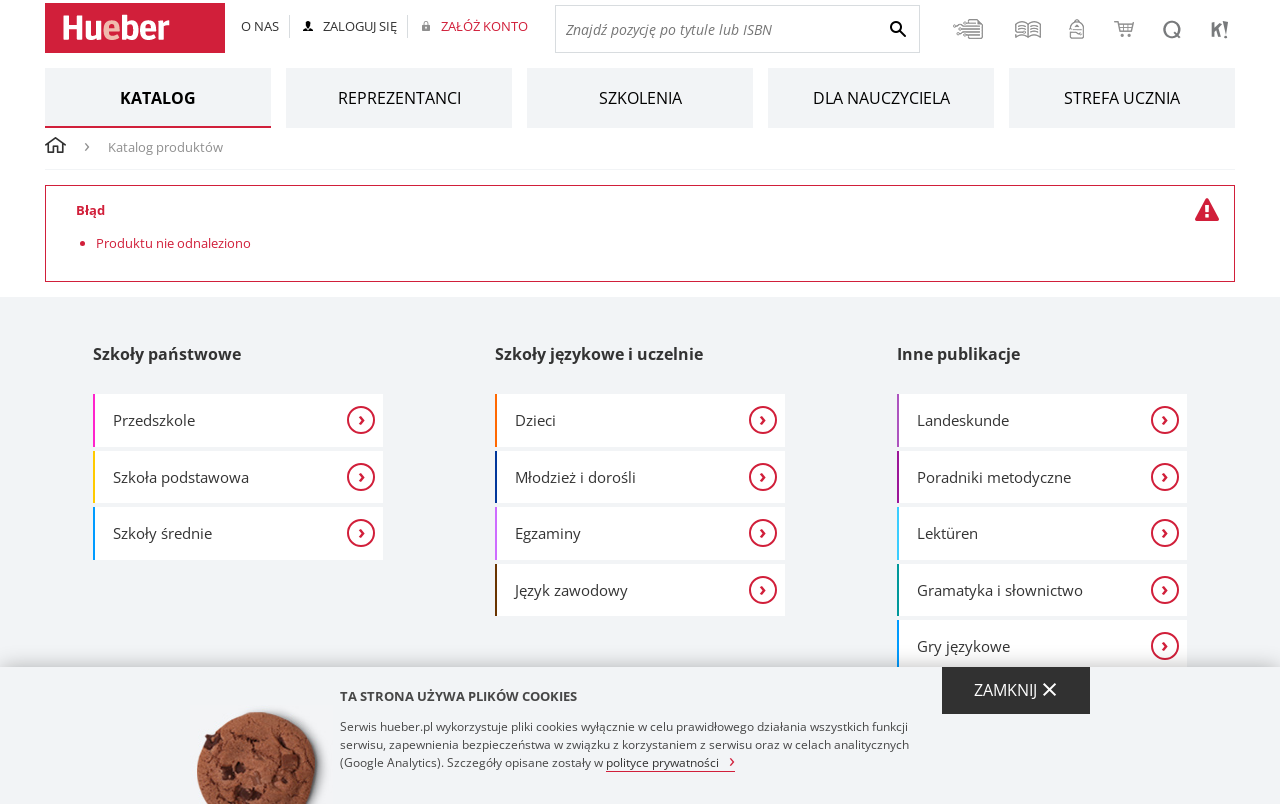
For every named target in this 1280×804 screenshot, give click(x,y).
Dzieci (535, 420)
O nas (260, 26)
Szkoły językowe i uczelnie (599, 354)
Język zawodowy (571, 590)
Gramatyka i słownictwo (1000, 590)
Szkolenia (640, 98)
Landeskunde (963, 420)
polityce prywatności (662, 761)
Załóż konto (484, 26)
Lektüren (947, 533)
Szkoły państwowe (167, 354)
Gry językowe (963, 646)
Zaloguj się (360, 26)
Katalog (158, 98)
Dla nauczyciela (881, 98)
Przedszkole (154, 420)
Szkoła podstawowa (181, 477)
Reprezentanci (399, 98)
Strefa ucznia (1122, 98)
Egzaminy (548, 533)
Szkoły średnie (162, 533)
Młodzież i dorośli (575, 477)
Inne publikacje (958, 354)
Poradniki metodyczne (994, 477)
